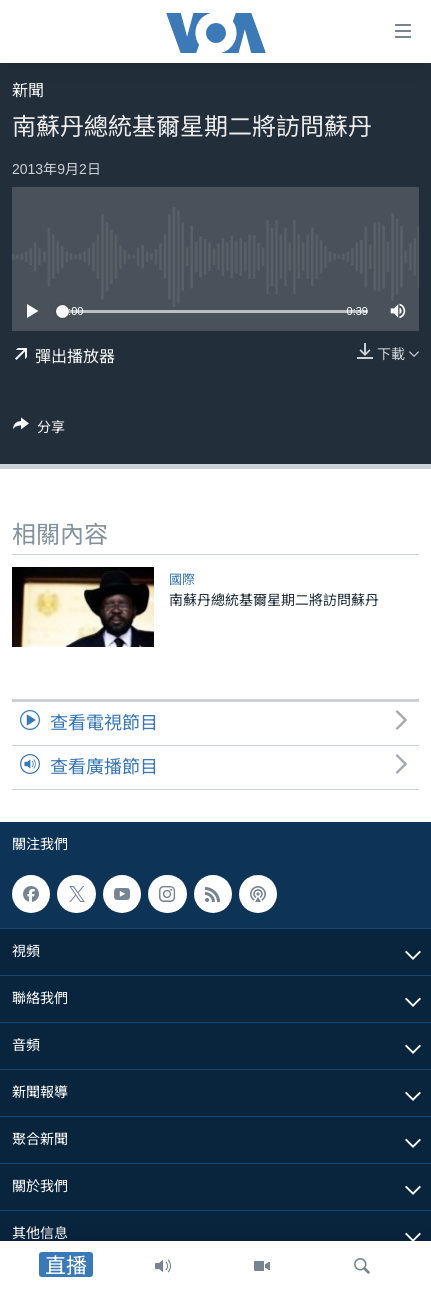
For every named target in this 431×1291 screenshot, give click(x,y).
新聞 (28, 90)
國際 (182, 579)
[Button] (39, 430)
